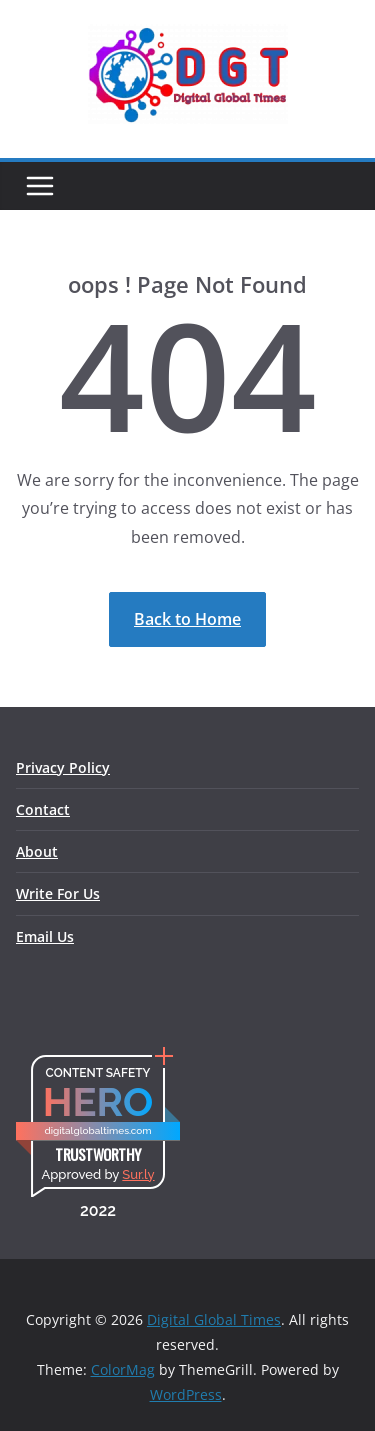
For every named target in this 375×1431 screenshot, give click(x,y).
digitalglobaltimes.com (97, 1130)
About (37, 851)
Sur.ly (138, 1174)
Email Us (45, 936)
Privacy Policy (63, 767)
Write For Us (58, 893)
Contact (43, 809)
